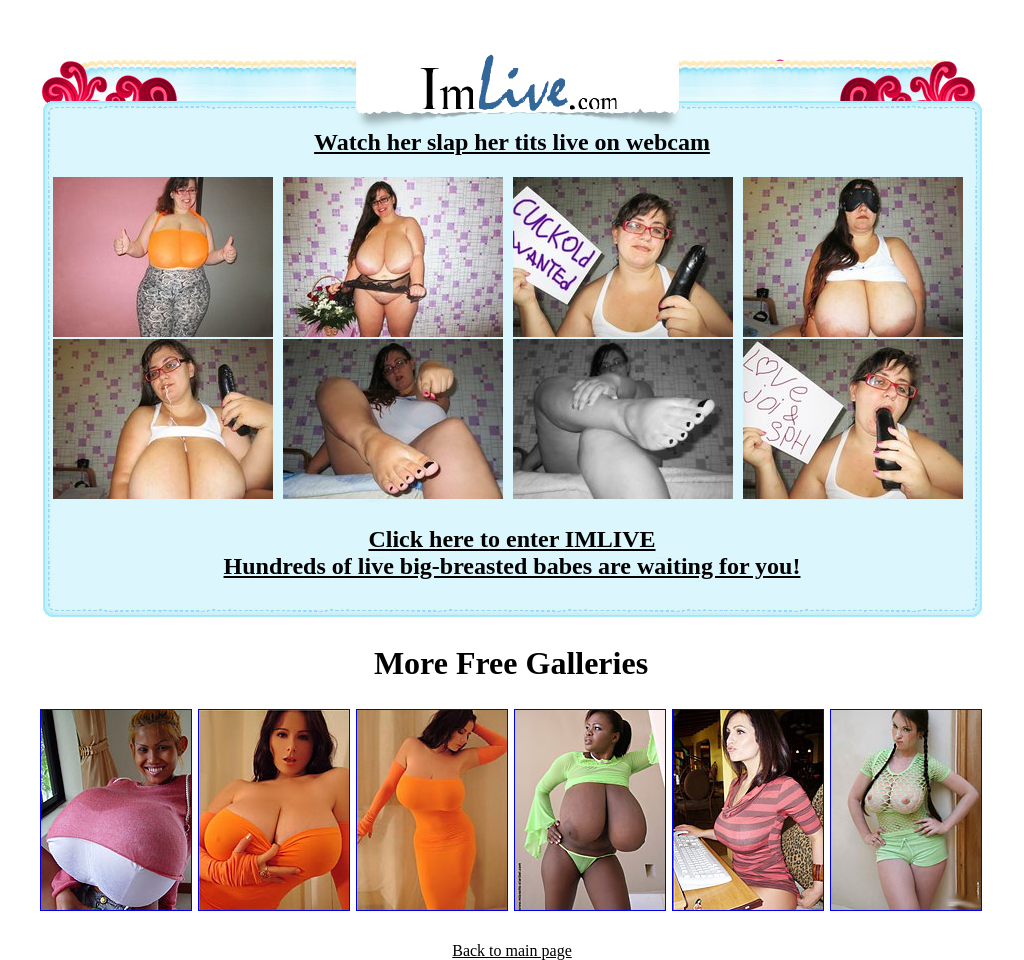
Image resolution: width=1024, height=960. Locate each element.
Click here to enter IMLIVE (511, 539)
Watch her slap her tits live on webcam (512, 142)
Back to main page (512, 950)
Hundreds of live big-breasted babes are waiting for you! (512, 566)
